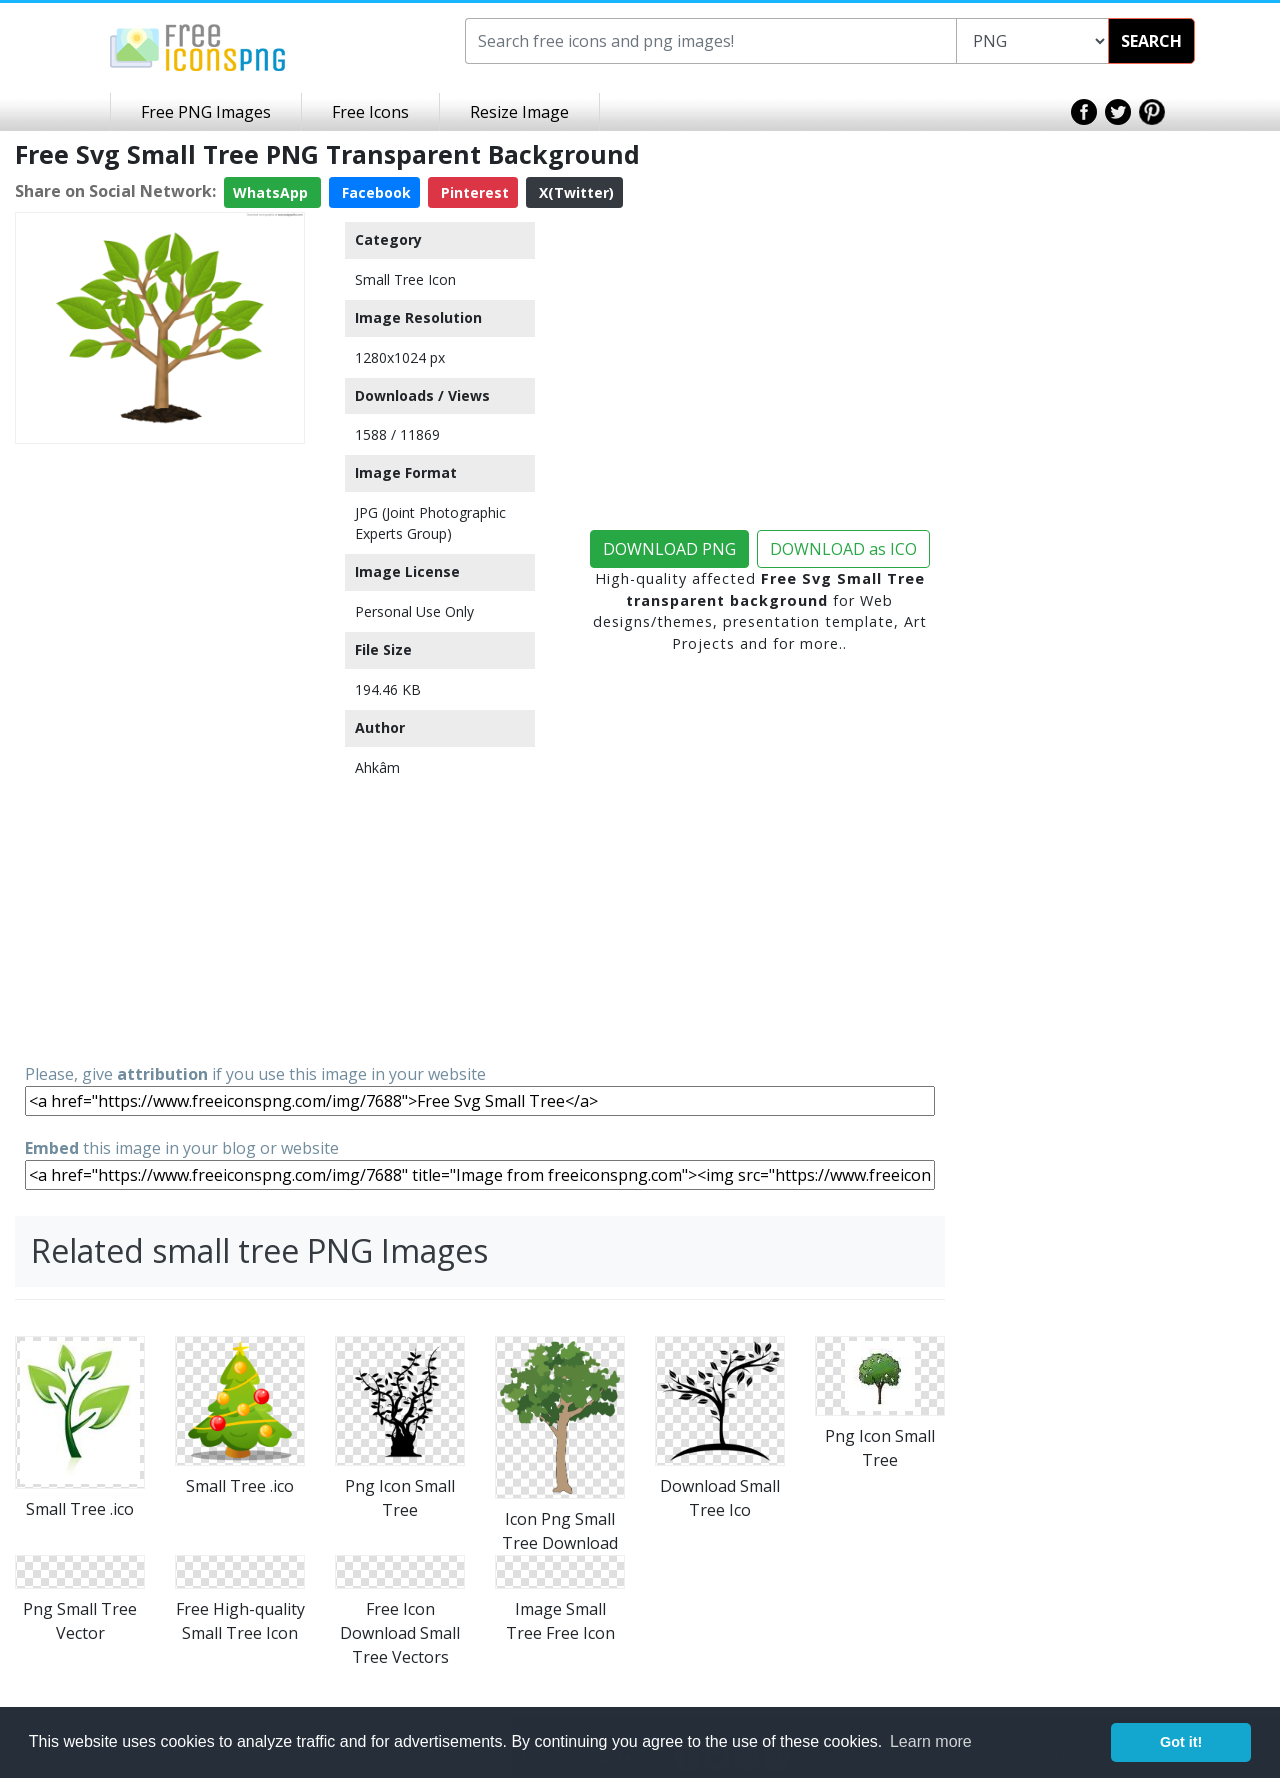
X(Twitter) (574, 192)
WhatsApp (272, 192)
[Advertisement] (160, 752)
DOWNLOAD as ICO (843, 549)
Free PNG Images (206, 112)
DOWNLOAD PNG (669, 549)
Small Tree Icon (405, 279)
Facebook (374, 192)
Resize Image (519, 112)
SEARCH (1151, 41)
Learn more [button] (931, 1741)
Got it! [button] (1181, 1742)
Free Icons (370, 112)
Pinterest (473, 192)
